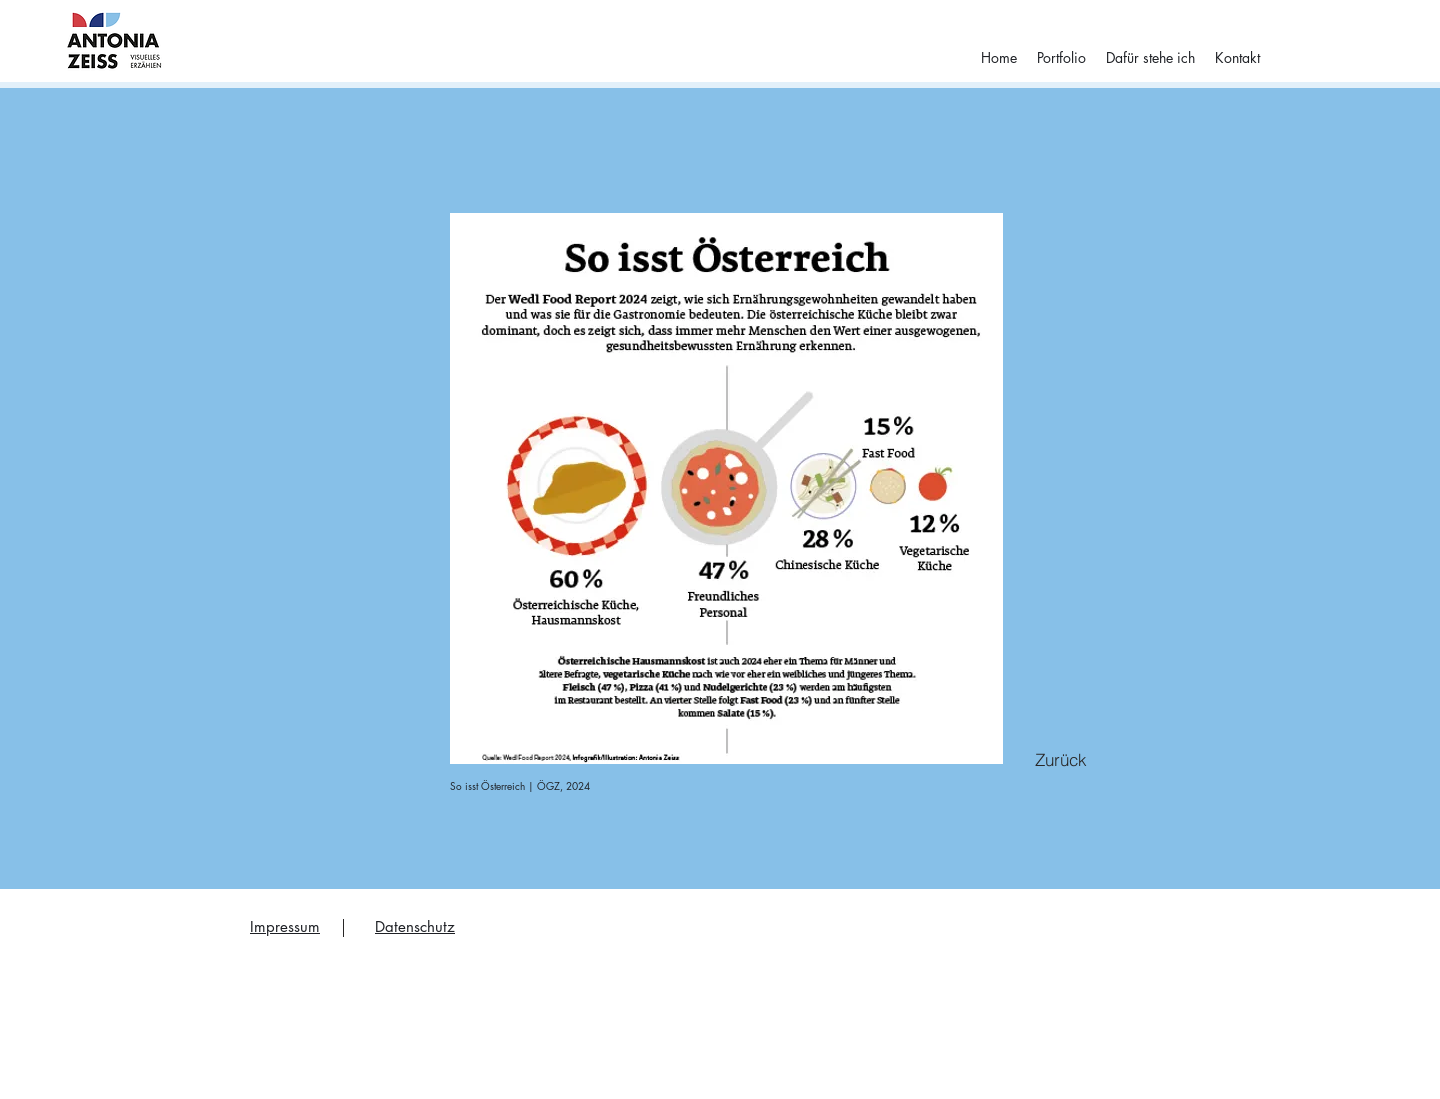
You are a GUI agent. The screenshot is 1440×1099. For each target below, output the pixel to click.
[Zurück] (1060, 759)
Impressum (285, 926)
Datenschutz (415, 926)
